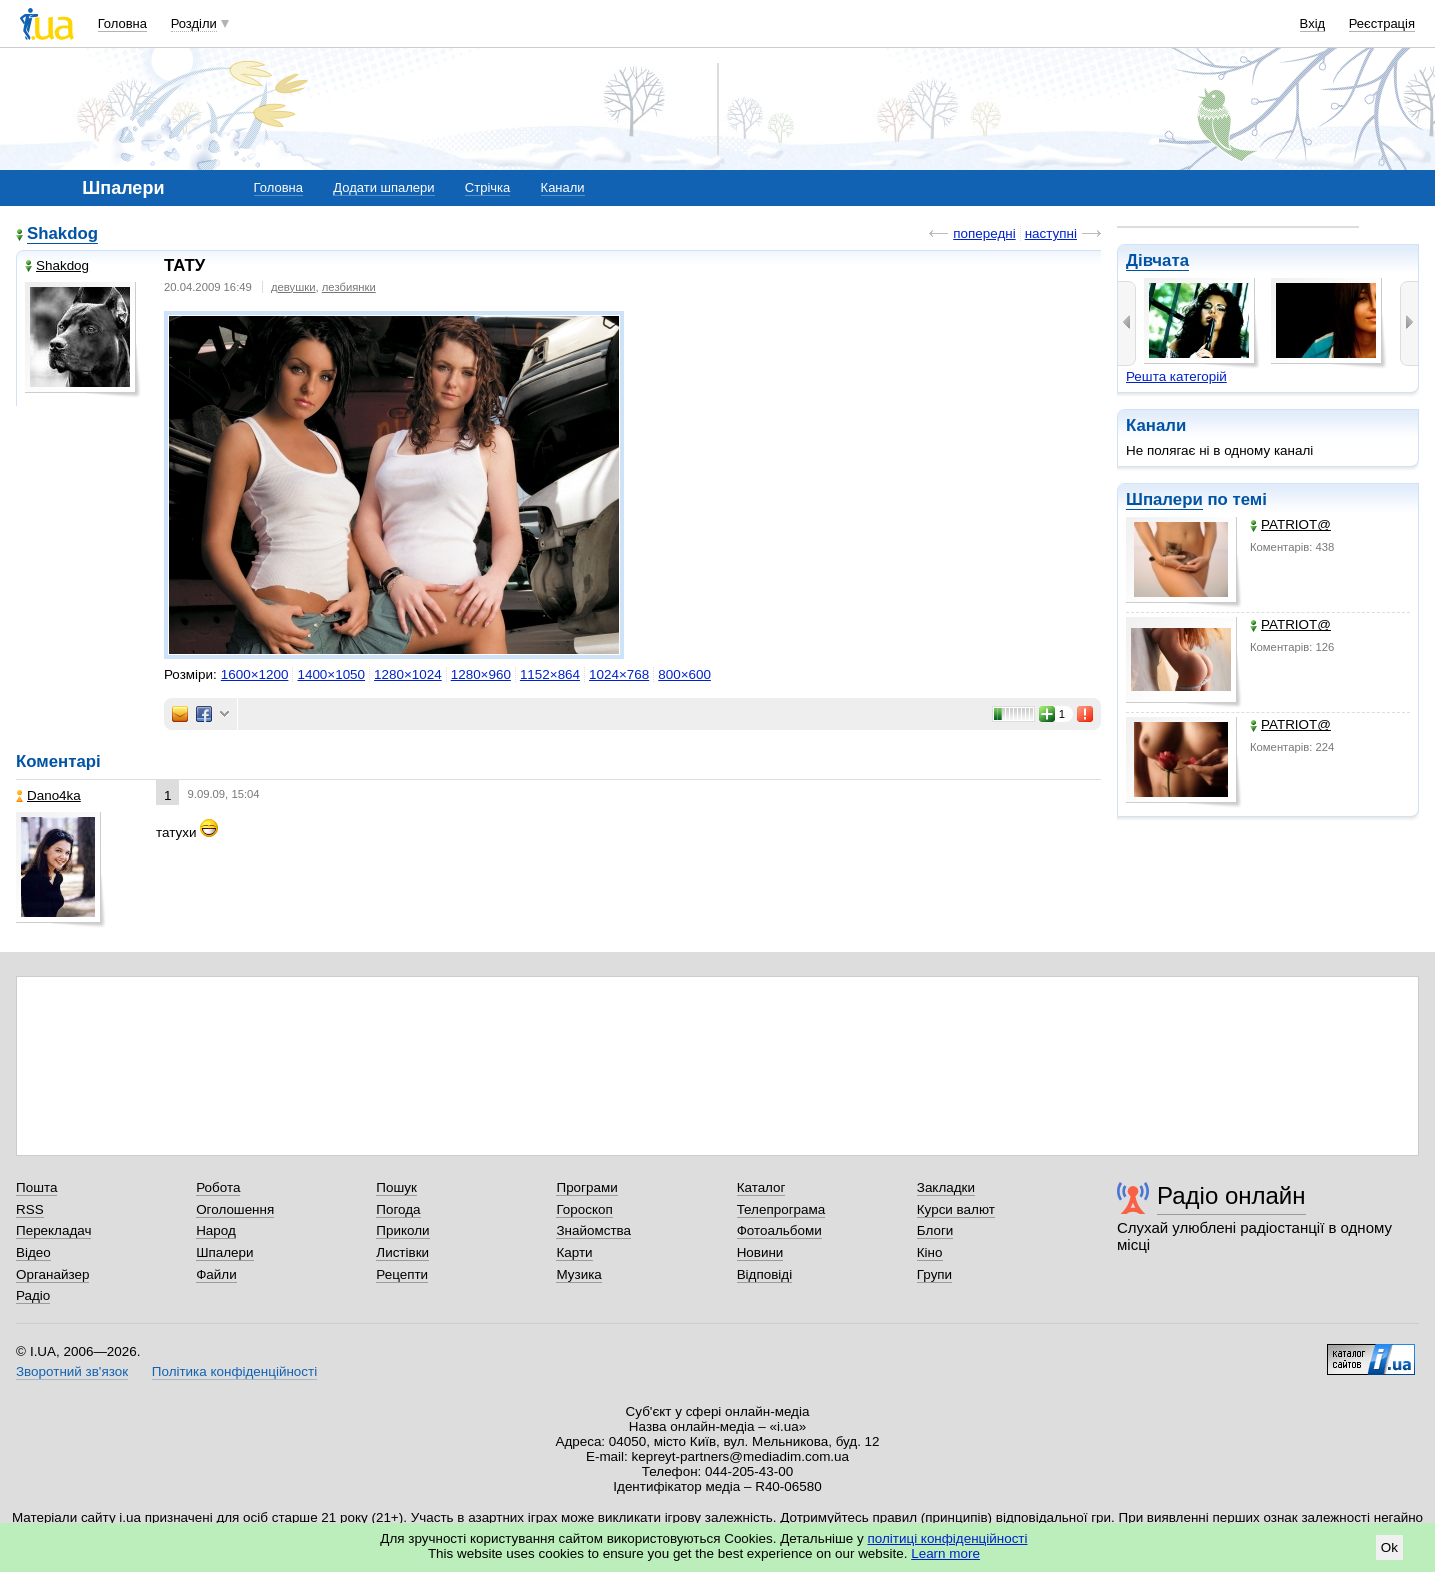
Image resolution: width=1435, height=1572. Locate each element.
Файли (216, 1274)
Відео (33, 1252)
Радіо (33, 1295)
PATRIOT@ (1290, 524)
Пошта (36, 1187)
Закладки (946, 1187)
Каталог (761, 1187)
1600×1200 (255, 674)
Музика (578, 1274)
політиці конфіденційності (948, 1538)
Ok (1389, 1547)
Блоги (935, 1230)
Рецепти (402, 1274)
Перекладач (53, 1230)
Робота (218, 1187)
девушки (293, 287)
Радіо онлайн (1231, 1195)
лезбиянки (349, 287)
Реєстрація (1382, 23)
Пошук (396, 1187)
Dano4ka (48, 795)
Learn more (945, 1553)
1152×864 (550, 674)
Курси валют (956, 1209)
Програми (586, 1187)
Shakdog (62, 233)
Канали (563, 187)
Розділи (194, 23)
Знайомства (593, 1230)
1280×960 (481, 674)
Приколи (402, 1230)
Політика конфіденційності (234, 1371)
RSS (30, 1209)
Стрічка (487, 187)
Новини (760, 1252)
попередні (984, 233)
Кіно (930, 1252)
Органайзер (52, 1274)
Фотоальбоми (779, 1230)
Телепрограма (781, 1209)
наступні (1051, 233)
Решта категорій (1176, 376)
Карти (574, 1252)
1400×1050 (331, 674)
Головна (122, 23)
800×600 (684, 674)
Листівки (402, 1252)
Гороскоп (584, 1209)
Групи (934, 1274)
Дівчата (1157, 260)
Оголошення (235, 1209)
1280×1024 (408, 674)
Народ (216, 1230)
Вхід (1313, 23)
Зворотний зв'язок (72, 1371)
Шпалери (1164, 499)
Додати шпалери (383, 187)
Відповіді (765, 1274)
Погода (398, 1209)
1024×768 (619, 674)
